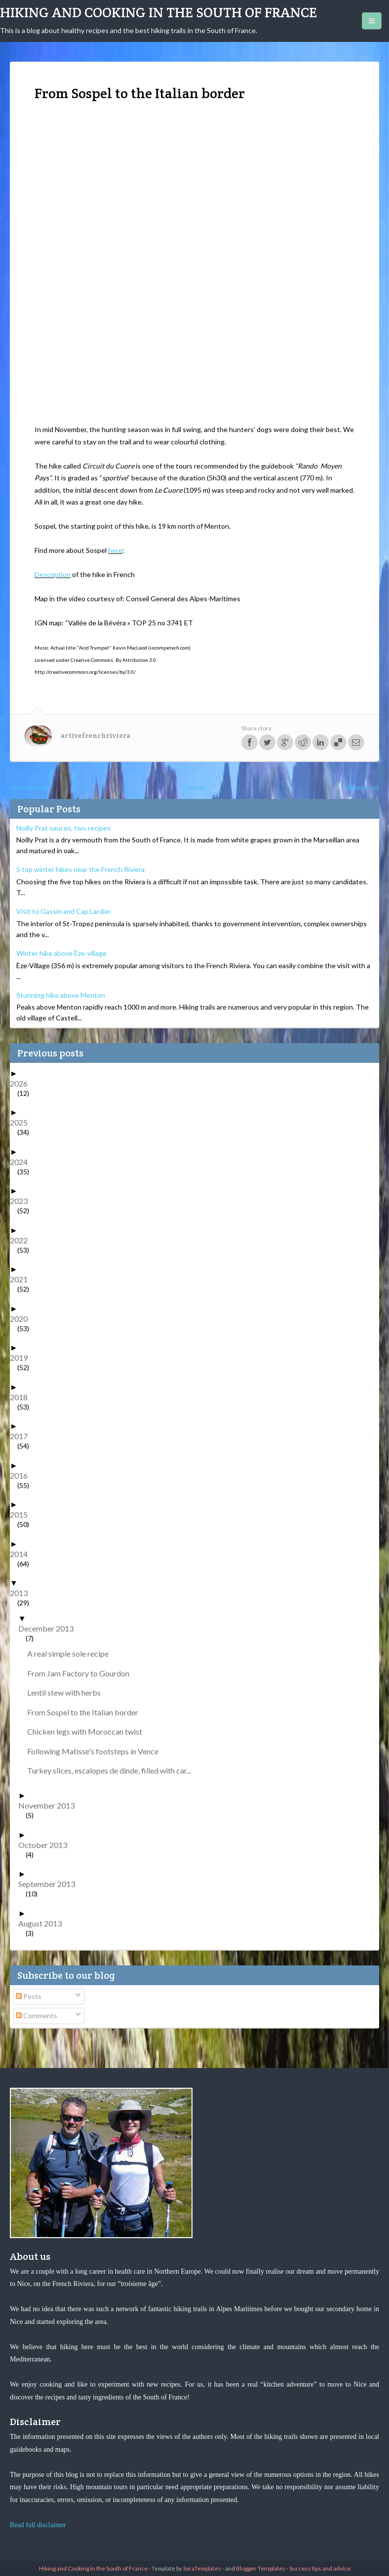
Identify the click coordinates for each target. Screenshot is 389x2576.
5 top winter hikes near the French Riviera (80, 869)
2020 (22, 1318)
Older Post (362, 787)
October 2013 (46, 1845)
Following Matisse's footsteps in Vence (96, 1751)
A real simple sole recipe (72, 1653)
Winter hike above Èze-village (61, 953)
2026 (22, 1083)
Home (196, 787)
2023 (22, 1200)
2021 (22, 1279)
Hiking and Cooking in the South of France (158, 12)
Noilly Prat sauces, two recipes (63, 828)
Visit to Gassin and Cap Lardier (63, 911)
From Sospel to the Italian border (86, 1712)
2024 (22, 1161)
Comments (36, 2015)
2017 (22, 1436)
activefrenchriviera (95, 735)
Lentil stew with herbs (68, 1692)
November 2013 (50, 1805)
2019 (22, 1357)
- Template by (184, 2568)
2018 (22, 1397)
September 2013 (50, 1883)
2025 (22, 1122)
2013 (22, 1592)
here (115, 550)
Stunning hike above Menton (60, 995)
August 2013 (44, 1923)
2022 (22, 1240)
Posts (28, 1996)
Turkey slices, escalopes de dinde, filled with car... (113, 1770)
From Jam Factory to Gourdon (82, 1673)
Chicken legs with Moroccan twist (88, 1731)
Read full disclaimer (38, 2525)
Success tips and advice (319, 2568)
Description (53, 574)
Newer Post (28, 787)
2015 (22, 1514)
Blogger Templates (260, 2568)
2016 (22, 1475)
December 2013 (50, 1628)
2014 (22, 1554)
